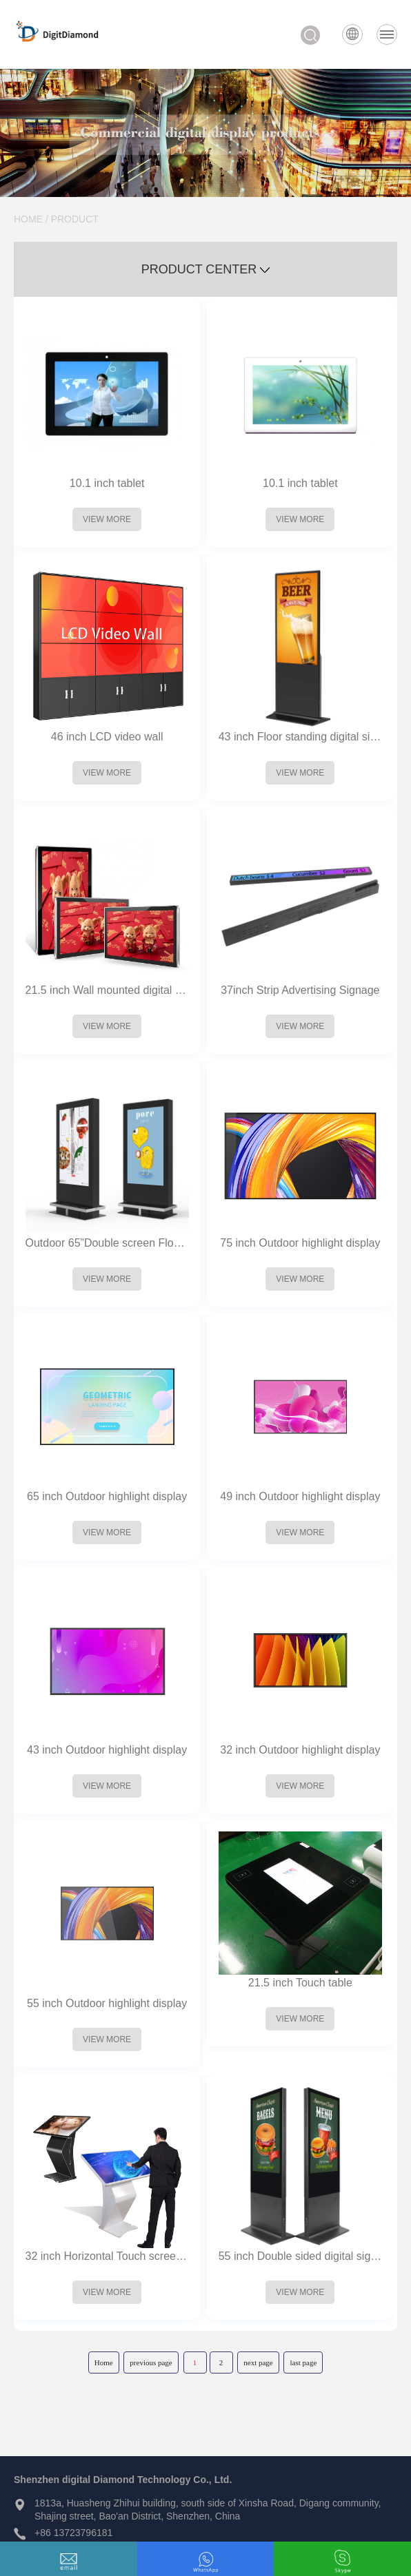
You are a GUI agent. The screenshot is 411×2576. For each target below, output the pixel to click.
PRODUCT (75, 219)
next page (257, 2362)
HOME (28, 219)
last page (303, 2362)
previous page (151, 2362)
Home (103, 2362)
